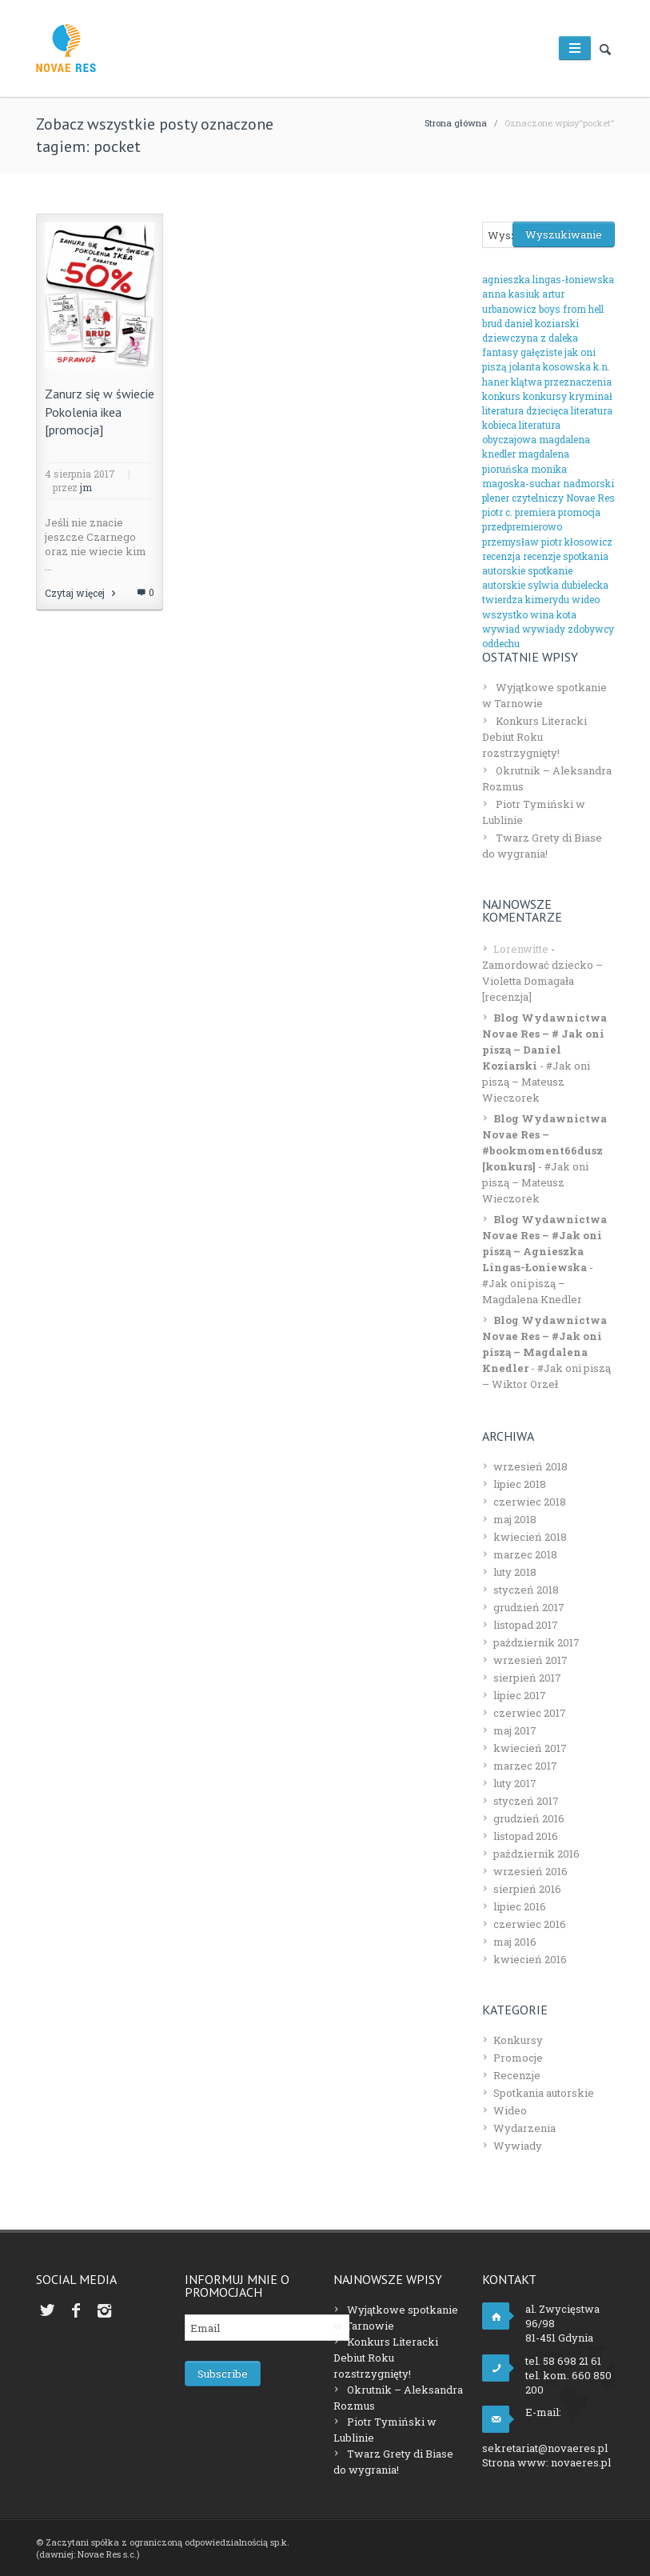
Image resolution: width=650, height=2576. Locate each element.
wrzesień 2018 (530, 1466)
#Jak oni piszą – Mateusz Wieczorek (536, 1081)
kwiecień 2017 (530, 1748)
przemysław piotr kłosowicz (547, 541)
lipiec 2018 (519, 1484)
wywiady (543, 628)
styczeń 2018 (526, 1589)
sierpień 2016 (527, 1889)
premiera (535, 512)
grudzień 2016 (528, 1818)
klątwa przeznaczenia (561, 381)
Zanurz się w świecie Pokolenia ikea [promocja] (99, 412)
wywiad (501, 628)
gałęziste (541, 352)
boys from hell (571, 308)
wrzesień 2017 (530, 1660)
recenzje (541, 556)
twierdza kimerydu (525, 599)
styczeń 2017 (526, 1801)
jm (86, 487)
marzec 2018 (525, 1554)
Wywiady (517, 2145)
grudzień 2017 (528, 1607)
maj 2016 (514, 1941)
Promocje (518, 2057)
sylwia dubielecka (568, 584)
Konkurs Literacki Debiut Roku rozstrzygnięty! (534, 737)
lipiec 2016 (519, 1906)
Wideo (510, 2110)
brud (492, 323)
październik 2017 (536, 1642)
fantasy (500, 352)
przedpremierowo (522, 526)
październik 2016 (536, 1853)
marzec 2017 (525, 1765)
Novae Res (590, 497)
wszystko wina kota (529, 614)
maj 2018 (514, 1519)
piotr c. (497, 512)
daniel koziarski (541, 323)
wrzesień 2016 (530, 1871)
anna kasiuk (511, 293)
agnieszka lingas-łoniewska (548, 279)
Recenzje (516, 2075)
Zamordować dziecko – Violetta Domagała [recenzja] (542, 981)
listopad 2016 (525, 1836)
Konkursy (518, 2040)
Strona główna (456, 123)
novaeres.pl (581, 2462)
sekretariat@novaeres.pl (545, 2448)
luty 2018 (514, 1572)
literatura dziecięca (525, 410)
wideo (586, 599)
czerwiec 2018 (529, 1501)
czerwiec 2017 (529, 1713)
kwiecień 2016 (530, 1959)
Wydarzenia (524, 2128)
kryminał (590, 396)
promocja (579, 512)
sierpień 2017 (527, 1677)
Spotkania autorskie (543, 2093)
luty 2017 (514, 1783)
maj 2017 (514, 1730)
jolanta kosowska (550, 366)
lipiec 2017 (519, 1695)
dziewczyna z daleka (530, 337)
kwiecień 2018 (530, 1537)
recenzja (501, 556)
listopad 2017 (525, 1625)
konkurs (501, 396)
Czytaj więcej (81, 592)
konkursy (545, 396)
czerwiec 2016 (529, 1924)
